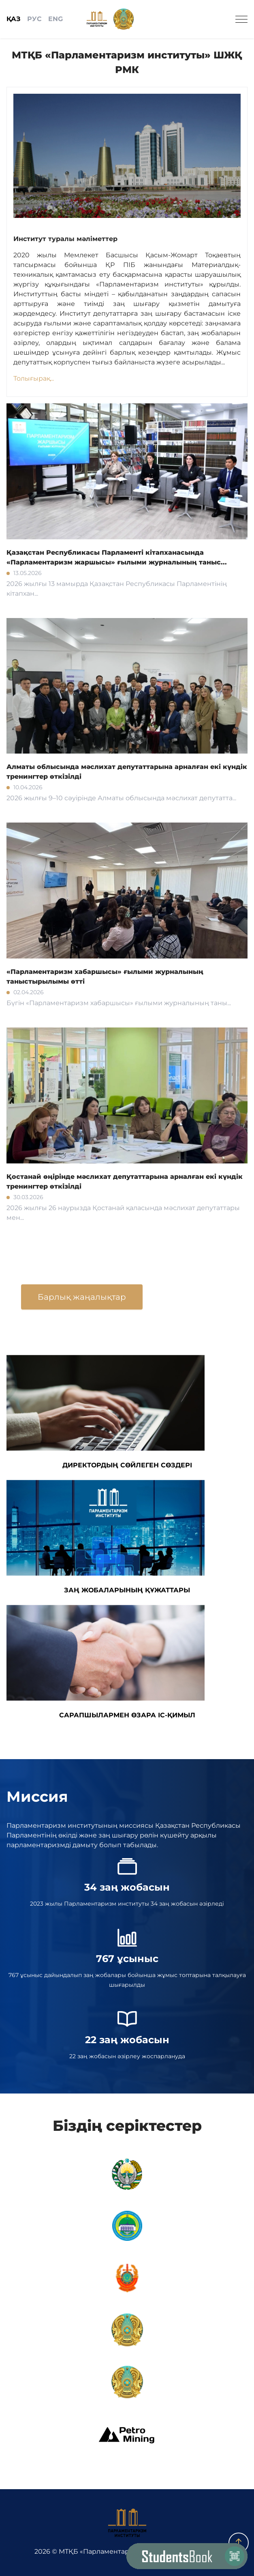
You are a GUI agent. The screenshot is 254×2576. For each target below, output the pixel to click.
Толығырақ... (33, 378)
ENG (55, 19)
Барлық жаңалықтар (82, 1297)
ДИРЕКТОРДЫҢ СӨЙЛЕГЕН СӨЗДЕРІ (105, 1412)
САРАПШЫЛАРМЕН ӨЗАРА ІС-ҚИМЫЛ (105, 1662)
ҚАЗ (13, 19)
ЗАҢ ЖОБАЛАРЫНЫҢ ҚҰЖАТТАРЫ (105, 1537)
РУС (34, 19)
